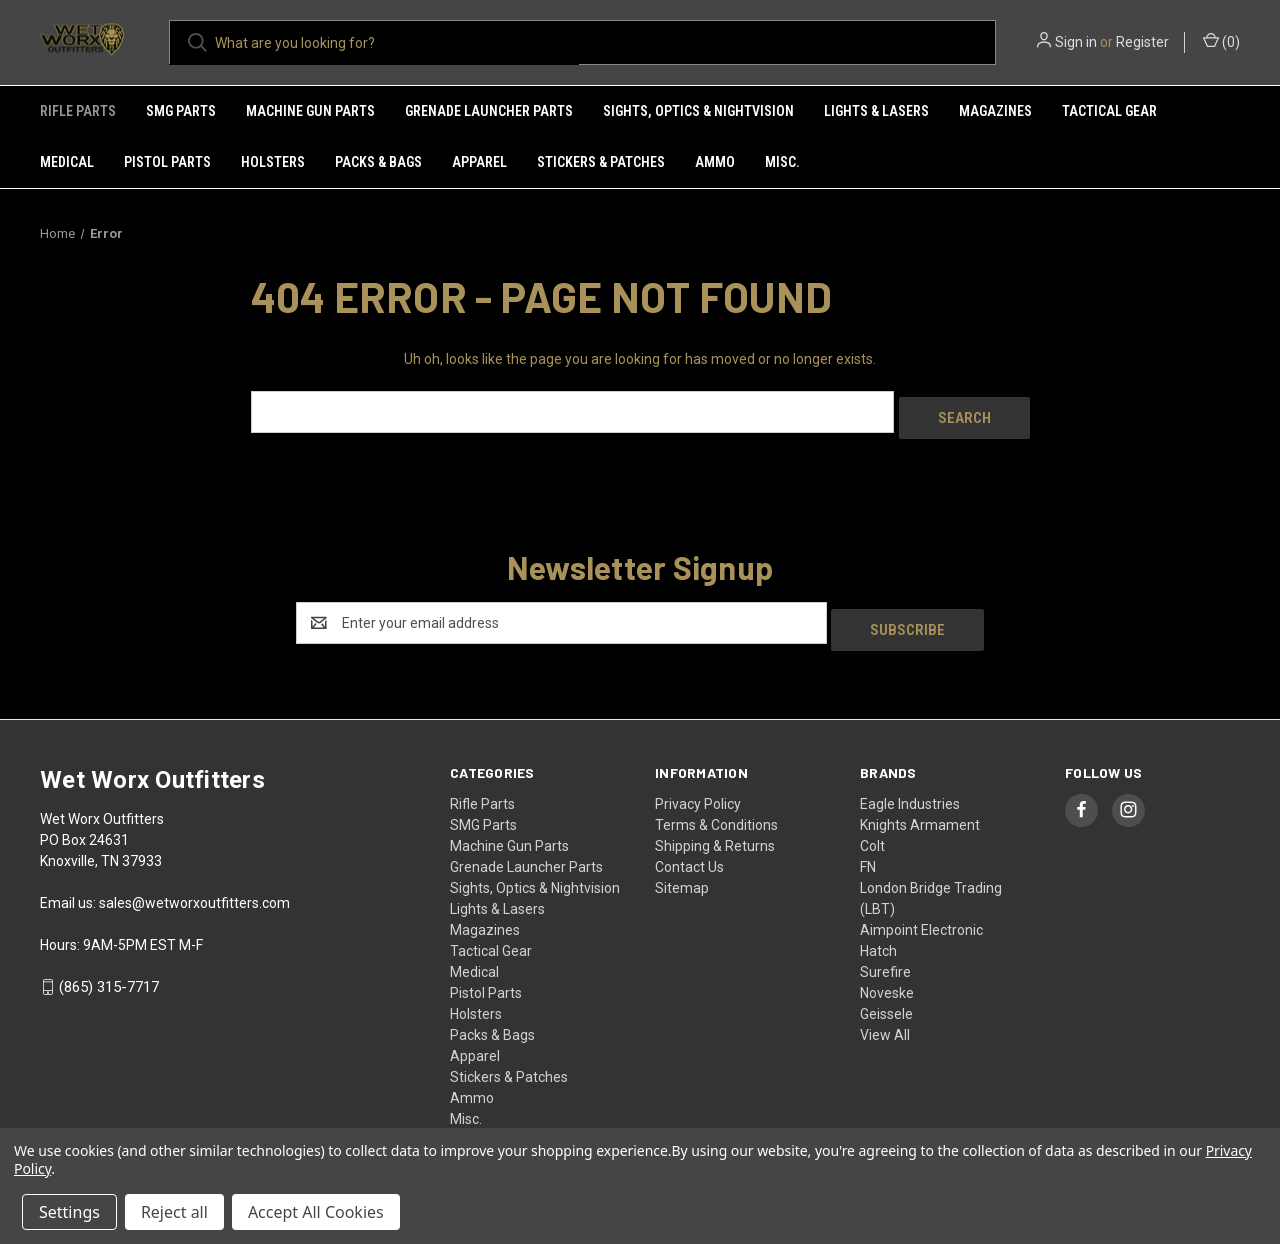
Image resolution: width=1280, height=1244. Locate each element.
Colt (872, 832)
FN (868, 853)
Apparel (479, 162)
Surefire (885, 958)
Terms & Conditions (716, 811)
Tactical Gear (1109, 111)
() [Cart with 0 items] (1221, 41)
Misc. (782, 162)
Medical (67, 162)
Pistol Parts (167, 162)
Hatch (878, 937)
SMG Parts (181, 111)
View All (885, 1021)
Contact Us (689, 853)
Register (1142, 42)
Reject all (174, 1212)
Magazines (995, 111)
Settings (69, 1212)
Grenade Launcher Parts (489, 111)
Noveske (887, 979)
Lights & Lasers (876, 111)
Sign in (1076, 42)
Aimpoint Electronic (921, 916)
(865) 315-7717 (109, 974)
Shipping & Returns (715, 832)
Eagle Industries (910, 790)
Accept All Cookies (316, 1212)
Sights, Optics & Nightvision (698, 111)
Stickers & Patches (601, 162)
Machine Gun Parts (310, 111)
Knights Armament (920, 811)
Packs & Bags (378, 162)
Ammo (715, 162)
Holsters (273, 162)
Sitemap (682, 874)
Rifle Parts (78, 111)
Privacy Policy (698, 790)
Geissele (886, 1000)
